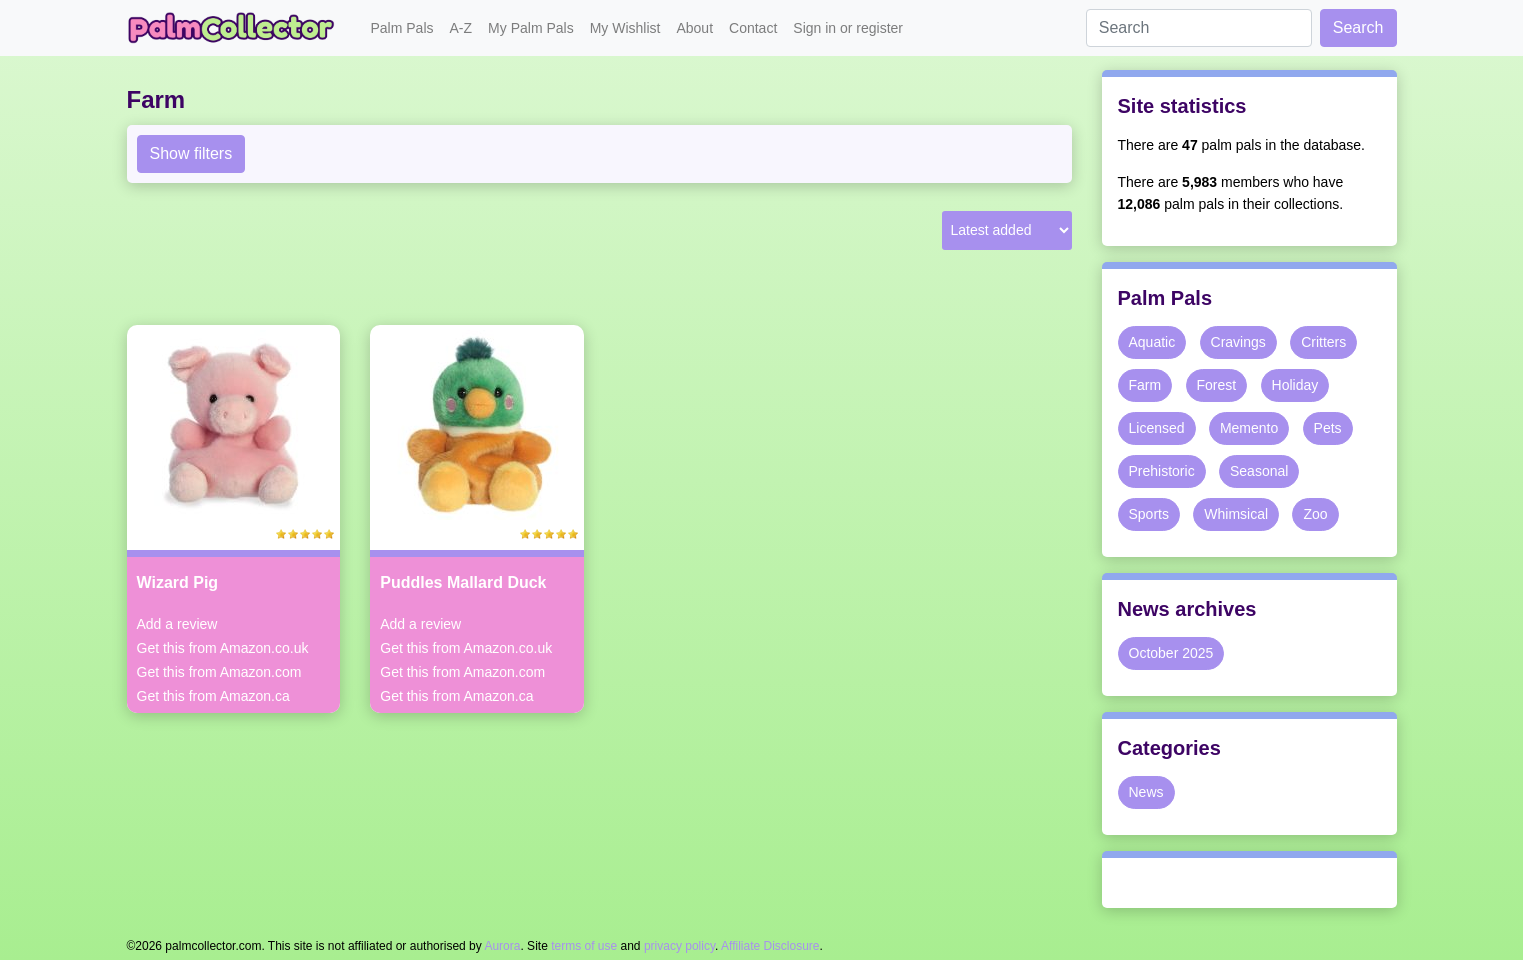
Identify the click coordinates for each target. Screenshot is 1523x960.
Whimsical (1236, 514)
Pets (1328, 428)
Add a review (177, 624)
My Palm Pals (531, 28)
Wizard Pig (178, 582)
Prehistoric (1162, 471)
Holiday (1295, 385)
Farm (1145, 385)
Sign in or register (848, 28)
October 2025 (1171, 653)
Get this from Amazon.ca (213, 696)
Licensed (1157, 428)
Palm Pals (402, 28)
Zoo (1315, 514)
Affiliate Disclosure (770, 946)
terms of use (584, 946)
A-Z (461, 28)
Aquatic (1152, 342)
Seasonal (1259, 471)
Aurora (502, 946)
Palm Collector (237, 28)
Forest (1217, 385)
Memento (1249, 428)
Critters (1323, 342)
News (1146, 792)
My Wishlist (625, 28)
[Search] (1199, 28)
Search (1358, 27)
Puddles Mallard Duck (463, 582)
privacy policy (679, 946)
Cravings (1238, 342)
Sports (1149, 514)
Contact (753, 28)
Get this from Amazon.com (219, 672)
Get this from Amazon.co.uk (223, 648)
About (694, 28)
